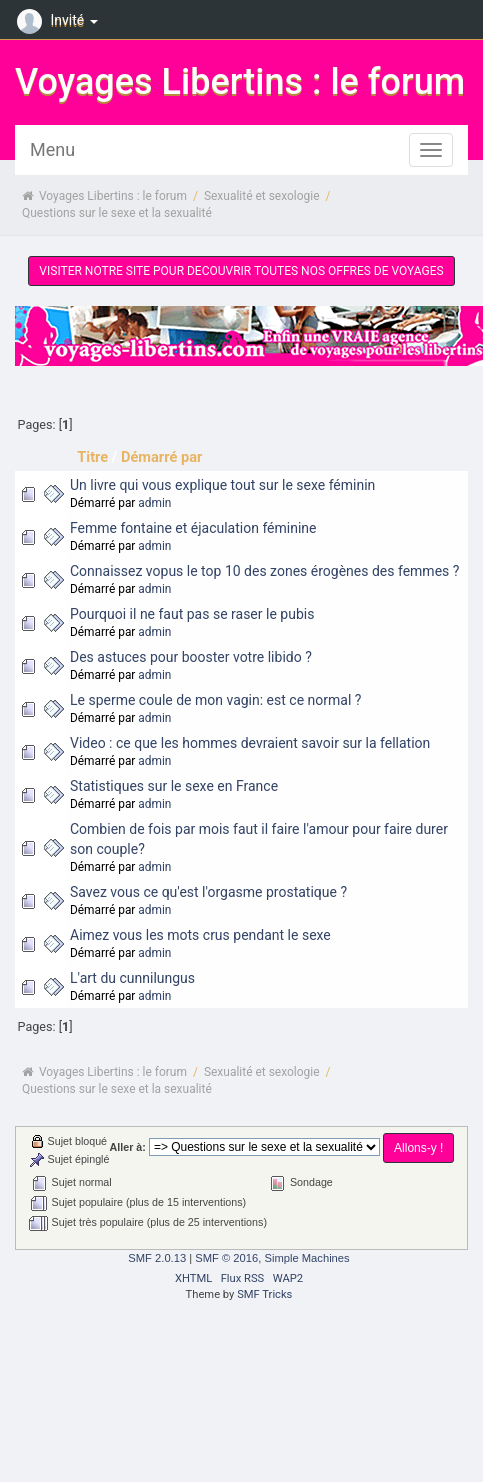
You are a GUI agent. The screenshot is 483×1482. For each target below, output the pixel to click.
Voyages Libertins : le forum (240, 82)
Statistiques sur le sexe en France (174, 786)
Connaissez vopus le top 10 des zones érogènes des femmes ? (264, 571)
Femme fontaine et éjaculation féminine (193, 528)
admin (154, 503)
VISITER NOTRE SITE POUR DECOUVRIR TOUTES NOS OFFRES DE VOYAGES (241, 271)
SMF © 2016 (226, 1258)
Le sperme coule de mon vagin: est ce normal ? (215, 700)
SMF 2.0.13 (157, 1258)
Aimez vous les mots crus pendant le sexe (200, 935)
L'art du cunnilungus (132, 978)
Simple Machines (306, 1258)
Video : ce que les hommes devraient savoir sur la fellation (250, 743)
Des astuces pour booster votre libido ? (191, 657)
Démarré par (161, 457)
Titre (92, 457)
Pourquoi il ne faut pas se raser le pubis (192, 614)
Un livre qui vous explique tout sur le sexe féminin (222, 485)
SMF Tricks (264, 1294)
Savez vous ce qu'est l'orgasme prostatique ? (208, 892)
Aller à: (128, 1147)
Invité (60, 20)
